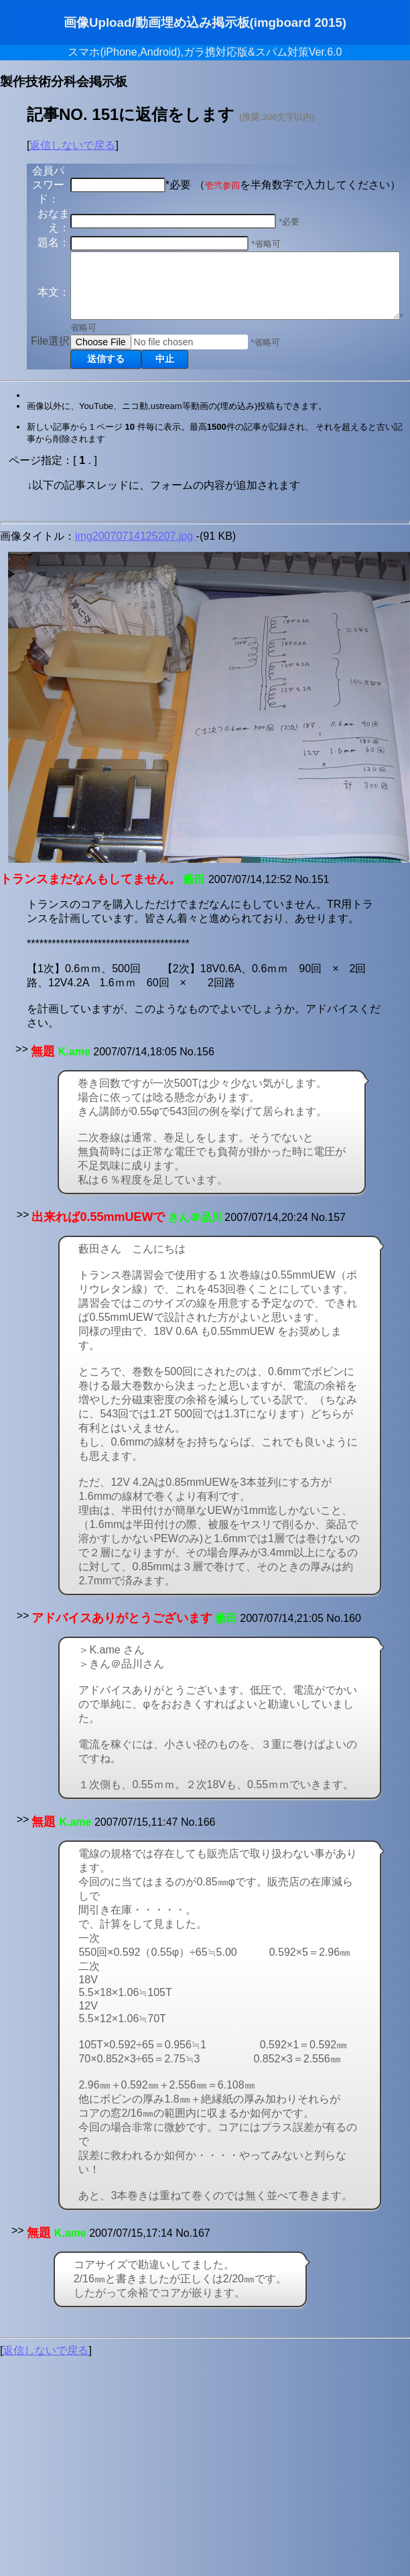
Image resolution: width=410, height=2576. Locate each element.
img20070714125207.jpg (135, 599)
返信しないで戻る (72, 145)
